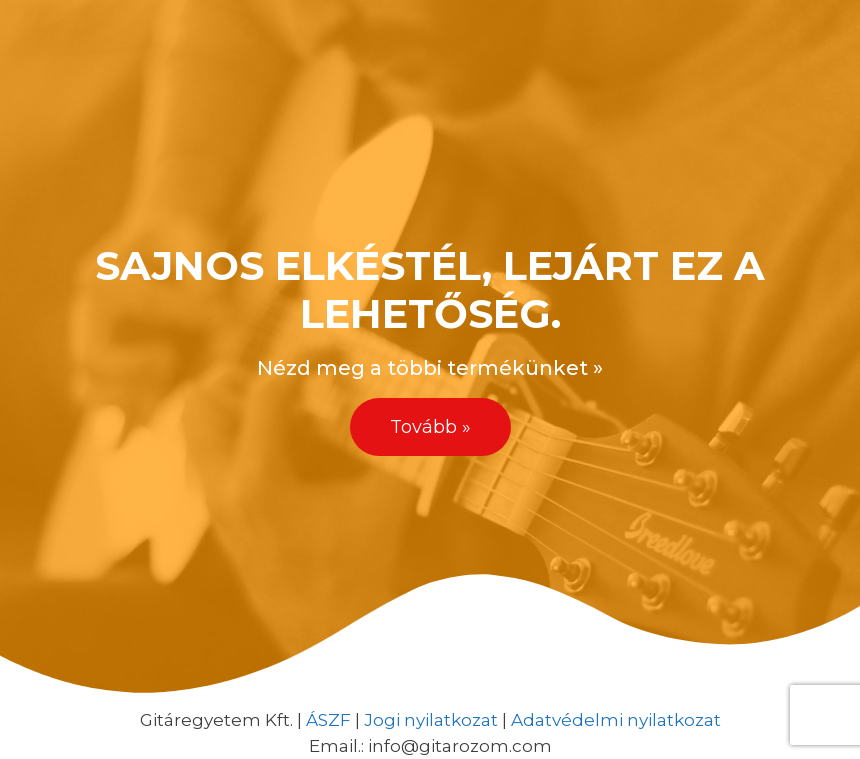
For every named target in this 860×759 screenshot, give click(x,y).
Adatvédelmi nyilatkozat (616, 720)
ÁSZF (328, 720)
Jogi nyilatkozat (431, 720)
